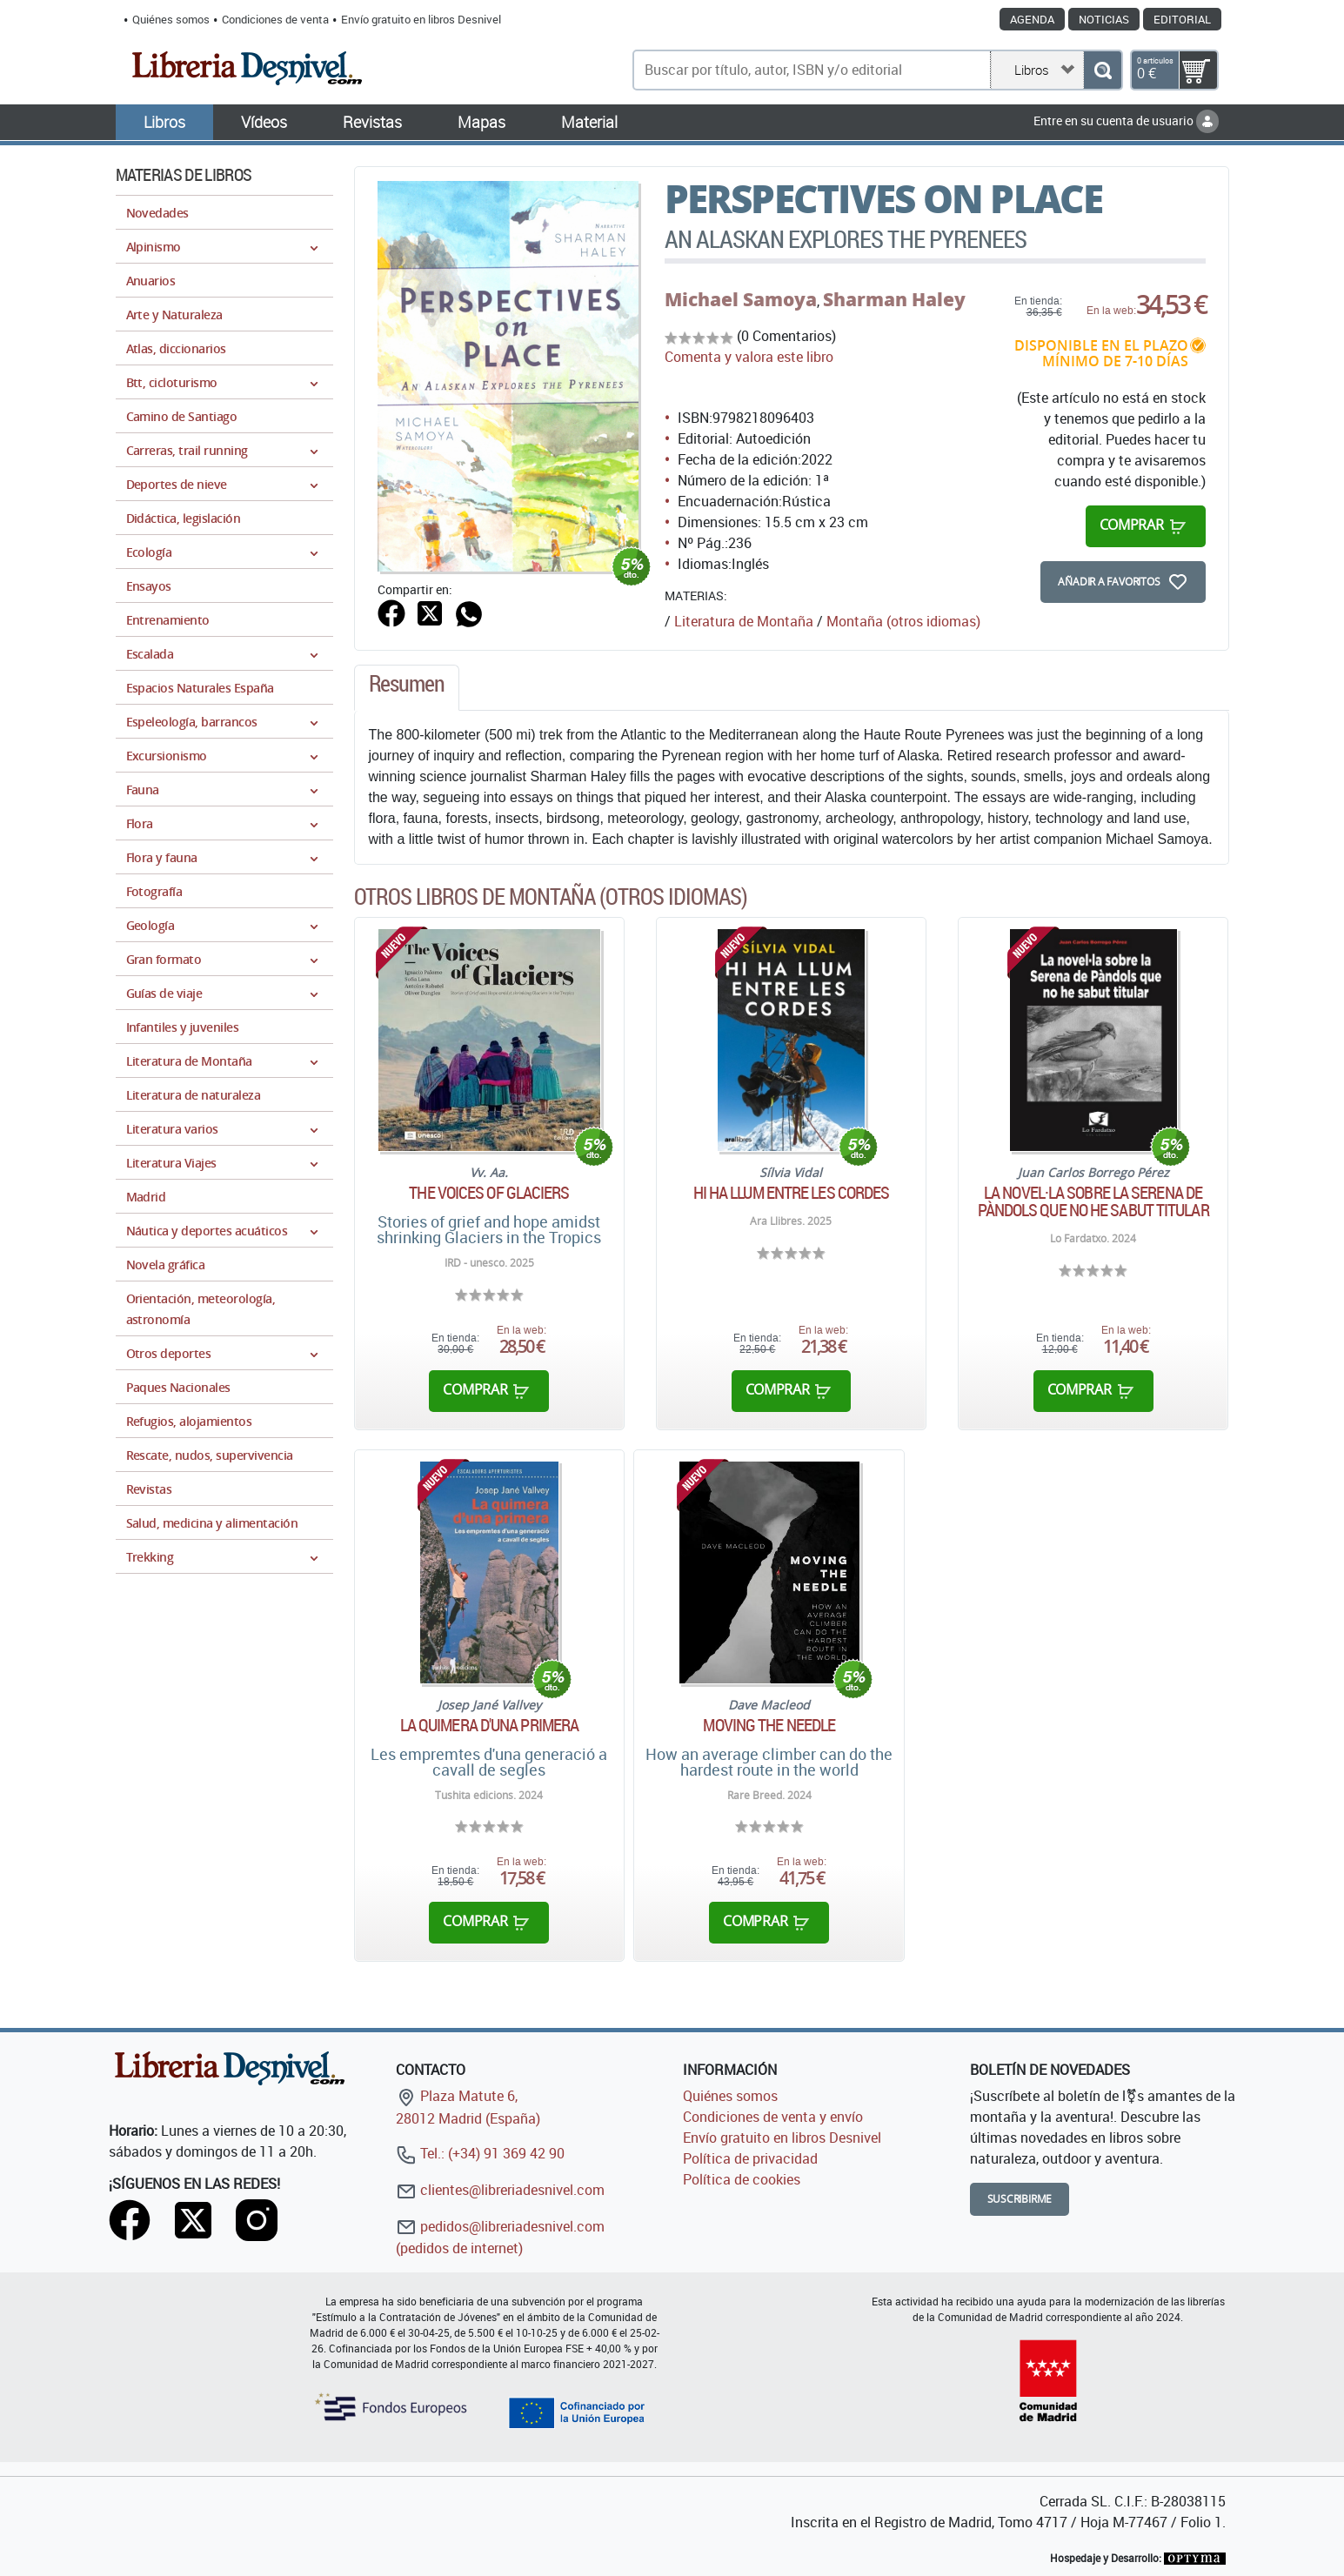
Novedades (157, 212)
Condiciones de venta (275, 19)
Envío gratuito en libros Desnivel (421, 19)
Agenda (1032, 19)
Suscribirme (1020, 2198)
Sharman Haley (894, 299)
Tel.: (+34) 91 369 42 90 (480, 2153)
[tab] (407, 688)
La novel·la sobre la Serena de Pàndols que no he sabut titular (1093, 1201)
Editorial (1182, 19)
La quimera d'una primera (489, 1725)
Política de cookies (741, 2179)
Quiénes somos (171, 19)
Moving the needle (769, 1725)
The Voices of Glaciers (489, 1192)
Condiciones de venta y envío (773, 2116)
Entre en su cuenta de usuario (1126, 120)
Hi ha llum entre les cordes (791, 1192)
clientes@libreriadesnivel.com (500, 2189)
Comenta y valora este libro (749, 356)
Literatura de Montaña (743, 621)
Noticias (1104, 19)
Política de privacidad (750, 2158)
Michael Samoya (741, 299)
